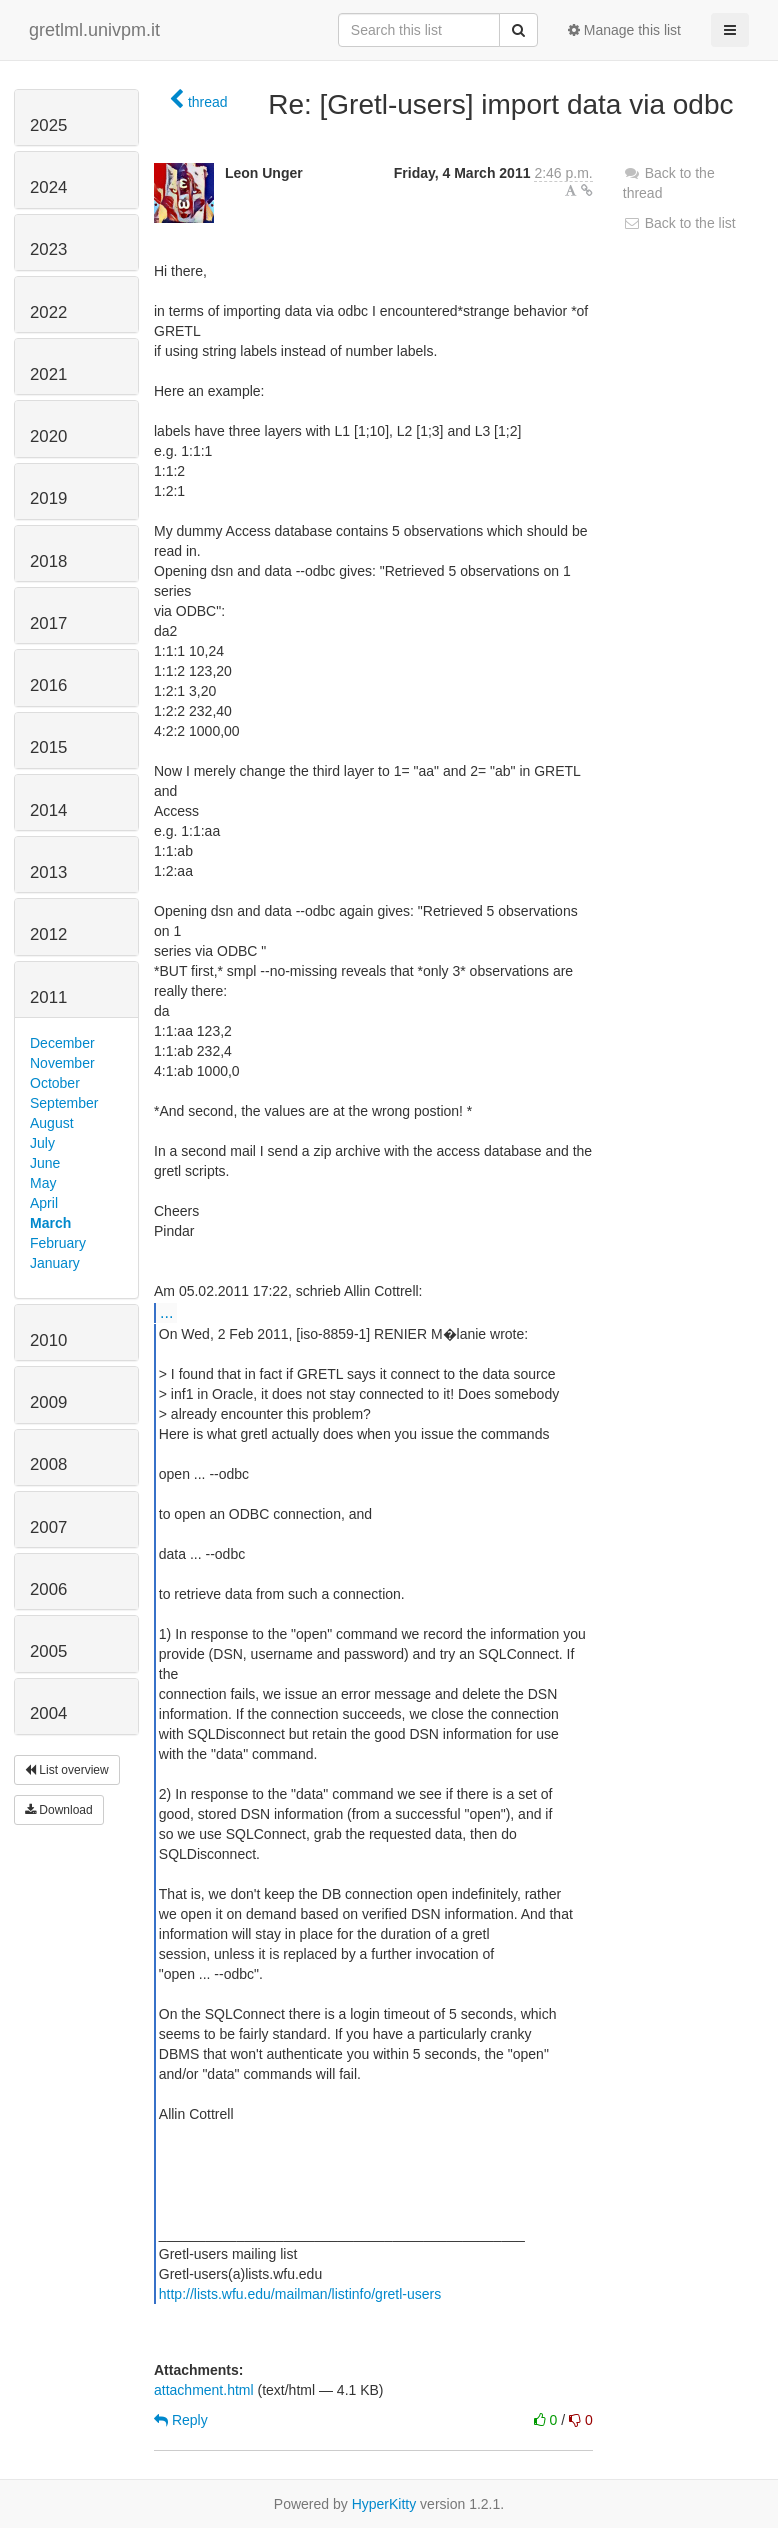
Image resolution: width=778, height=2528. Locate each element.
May (43, 1183)
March (50, 1223)
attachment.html (204, 2390)
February (58, 1243)
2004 (48, 1713)
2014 (48, 810)
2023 (48, 249)
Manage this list (624, 30)
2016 (48, 685)
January (55, 1263)
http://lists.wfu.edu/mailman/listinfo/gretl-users (300, 2294)
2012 (48, 934)
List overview (67, 1770)
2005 (48, 1651)
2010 (48, 1340)
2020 (48, 436)
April (44, 1203)
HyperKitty (384, 2504)
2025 (48, 125)
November (62, 1063)
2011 (48, 997)
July (42, 1143)
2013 (48, 872)
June (45, 1163)
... (166, 1312)
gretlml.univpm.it (94, 30)
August (52, 1123)
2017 (48, 623)
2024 (48, 187)
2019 (48, 498)
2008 (48, 1464)
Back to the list (679, 223)
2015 (48, 747)
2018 (48, 561)
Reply (181, 2420)
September (64, 1103)
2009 (48, 1402)
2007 (48, 1527)
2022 (48, 312)
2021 (48, 374)
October (55, 1083)
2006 (48, 1589)
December (62, 1043)
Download (59, 1810)
